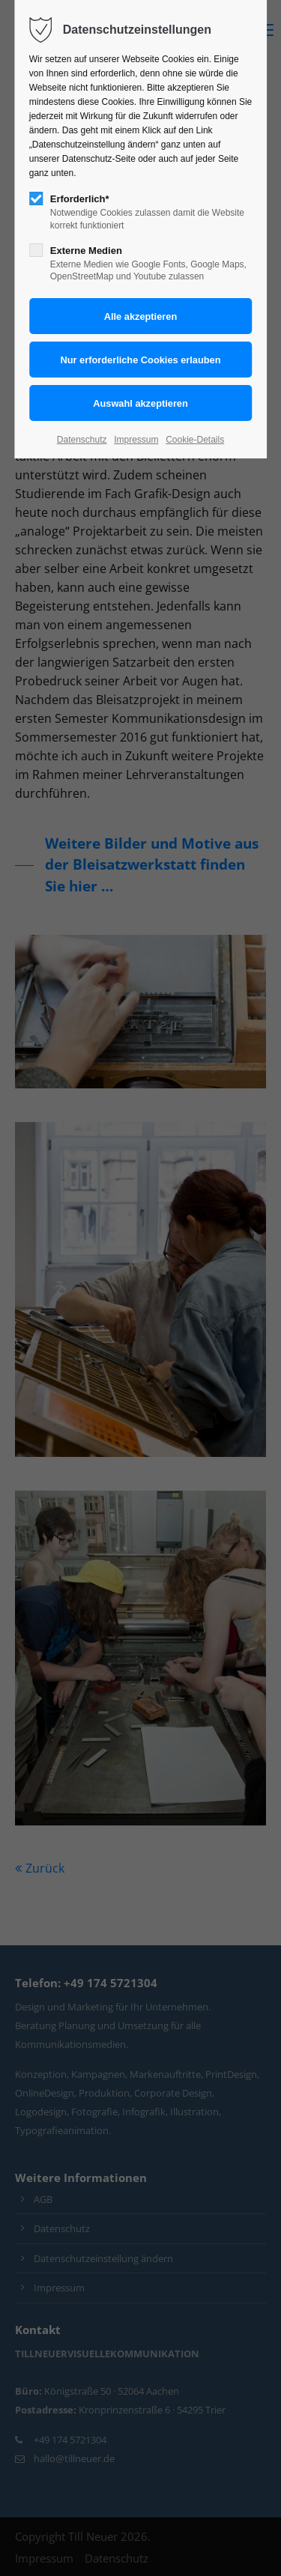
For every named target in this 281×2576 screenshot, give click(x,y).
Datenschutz (82, 439)
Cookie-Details (195, 439)
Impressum (136, 439)
